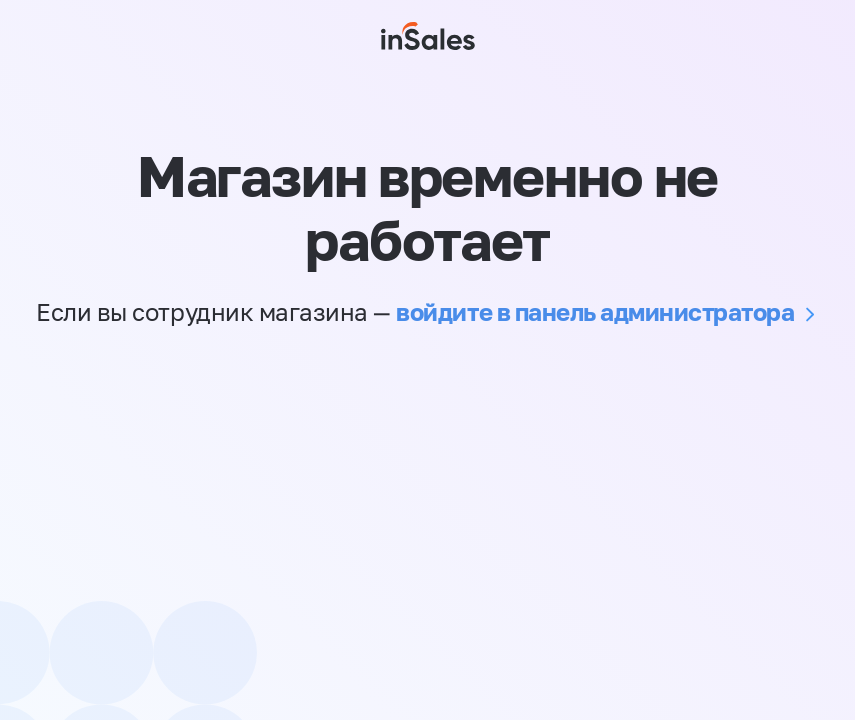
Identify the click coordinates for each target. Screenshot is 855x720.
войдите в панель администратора (595, 311)
